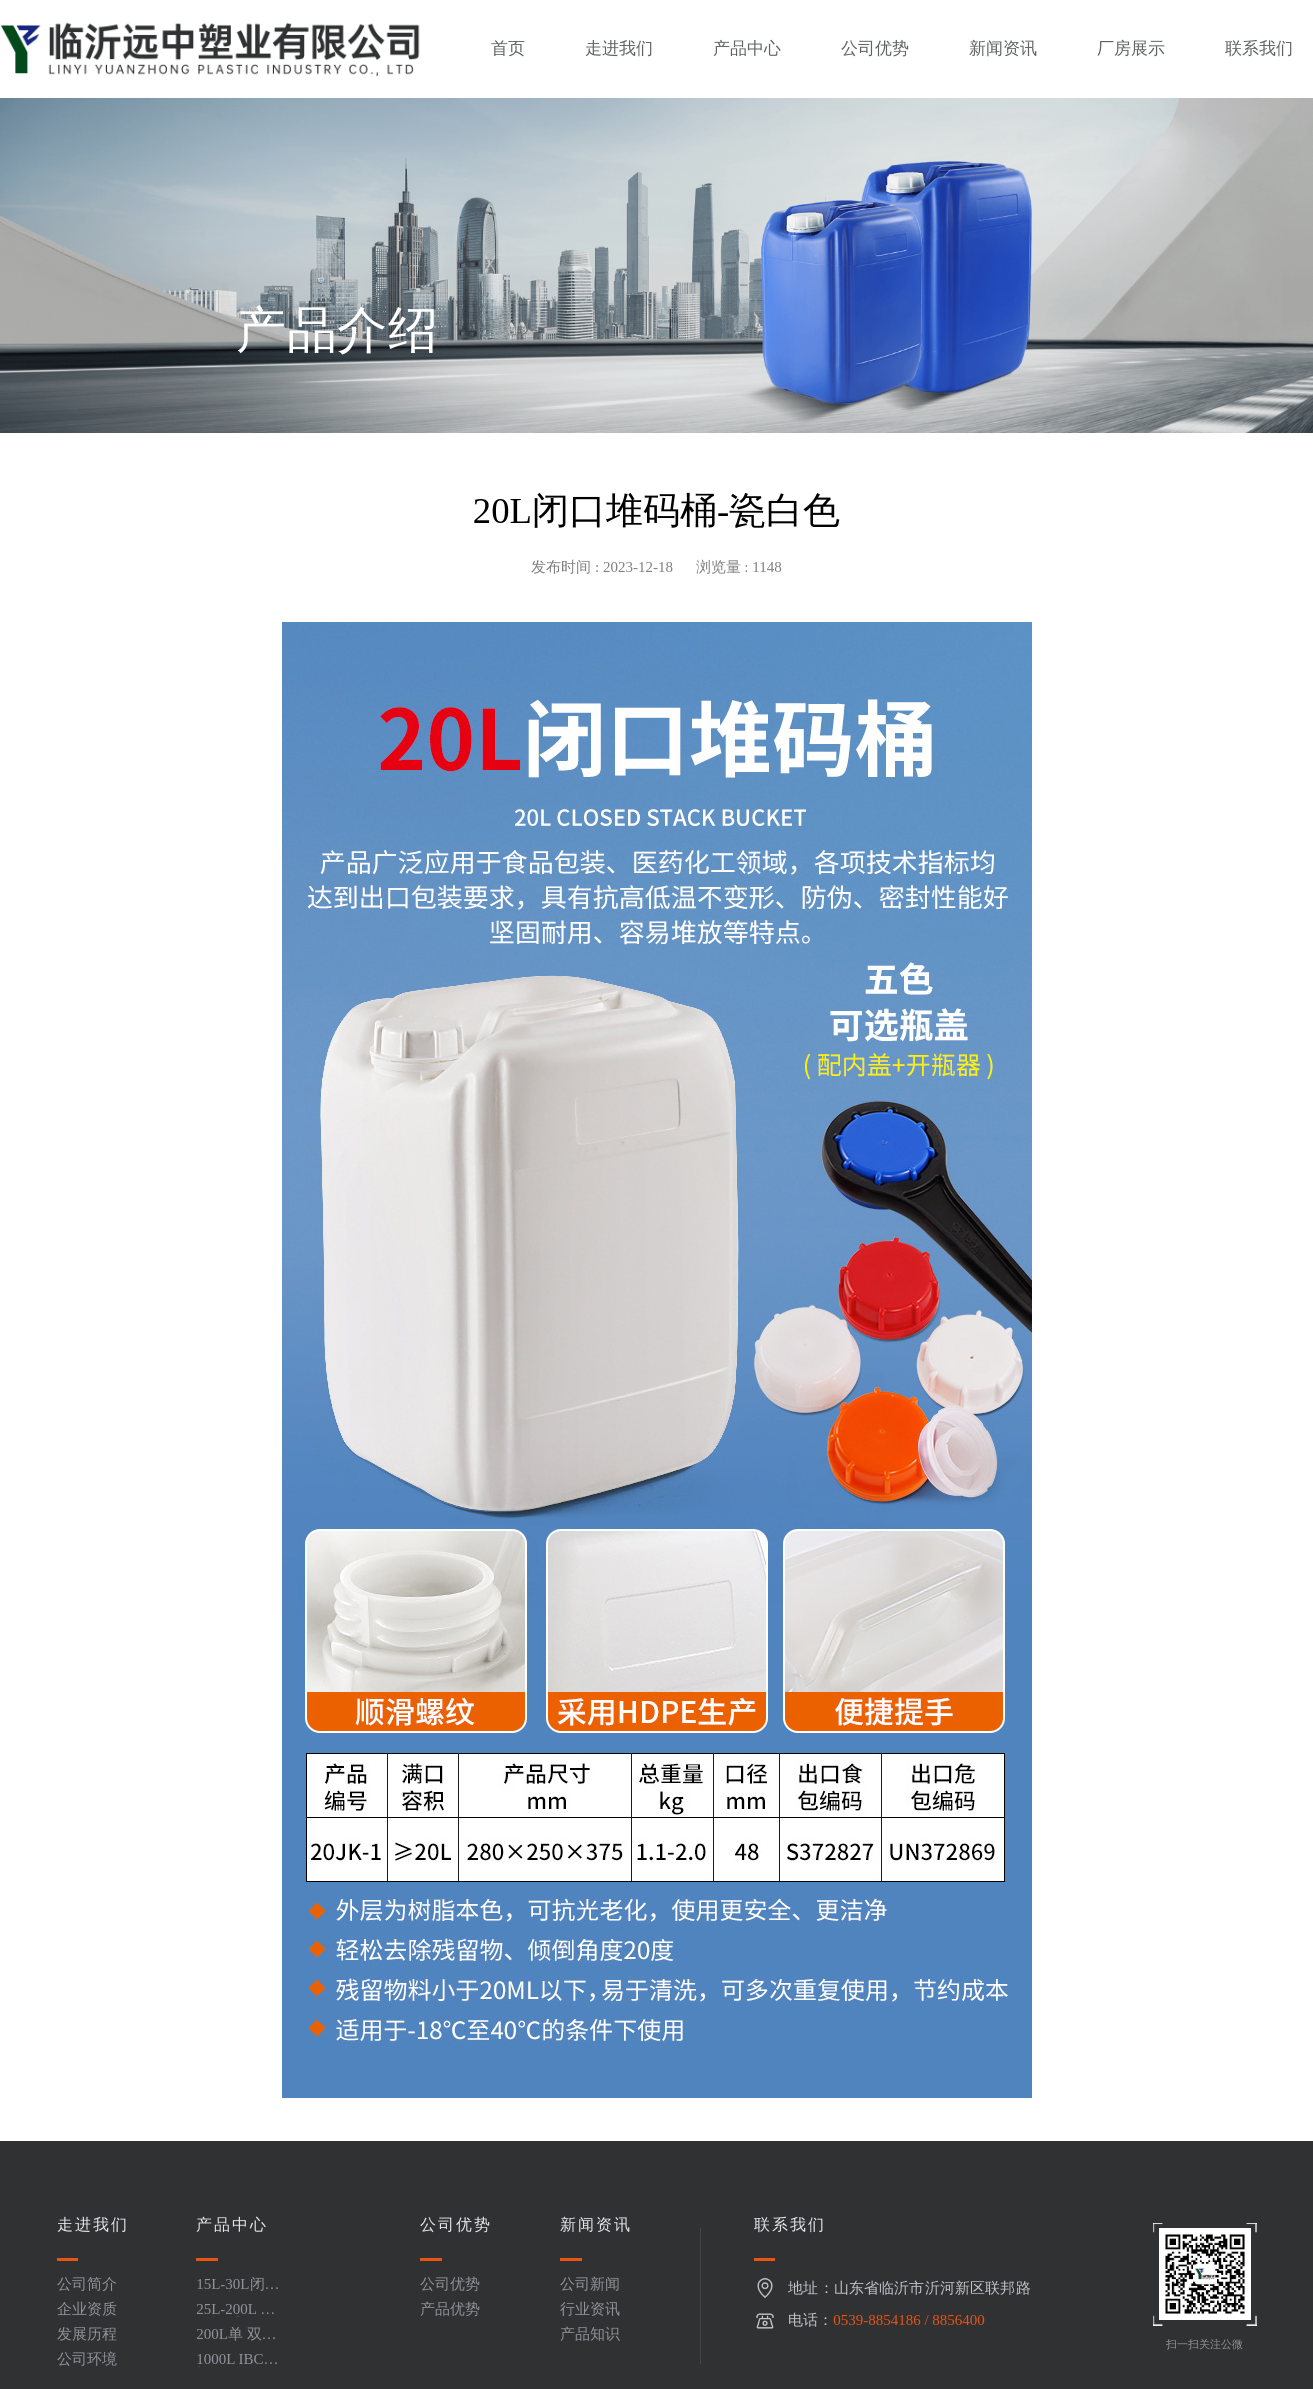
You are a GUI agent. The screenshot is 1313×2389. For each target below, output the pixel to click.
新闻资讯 (1003, 48)
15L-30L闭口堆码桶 (237, 2291)
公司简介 (87, 2284)
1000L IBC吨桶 (237, 2366)
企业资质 (87, 2309)
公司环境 (87, 2359)
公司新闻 (590, 2284)
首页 (508, 48)
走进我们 (619, 48)
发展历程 (87, 2334)
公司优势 (875, 48)
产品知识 (590, 2334)
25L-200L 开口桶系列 (235, 2316)
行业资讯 (590, 2309)
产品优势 (450, 2309)
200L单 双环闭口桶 (236, 2341)
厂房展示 (1131, 48)
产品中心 (747, 48)
